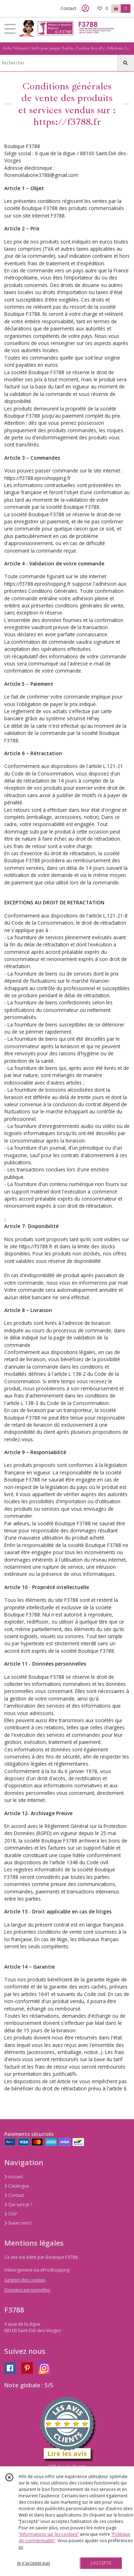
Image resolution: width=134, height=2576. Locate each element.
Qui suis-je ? (18, 2204)
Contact (68, 8)
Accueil (13, 2177)
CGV (10, 2214)
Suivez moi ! (18, 2223)
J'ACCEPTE (101, 2563)
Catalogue (16, 2186)
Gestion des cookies (24, 2280)
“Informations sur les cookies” (49, 2534)
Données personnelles (27, 2290)
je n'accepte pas (33, 2563)
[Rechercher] (125, 63)
